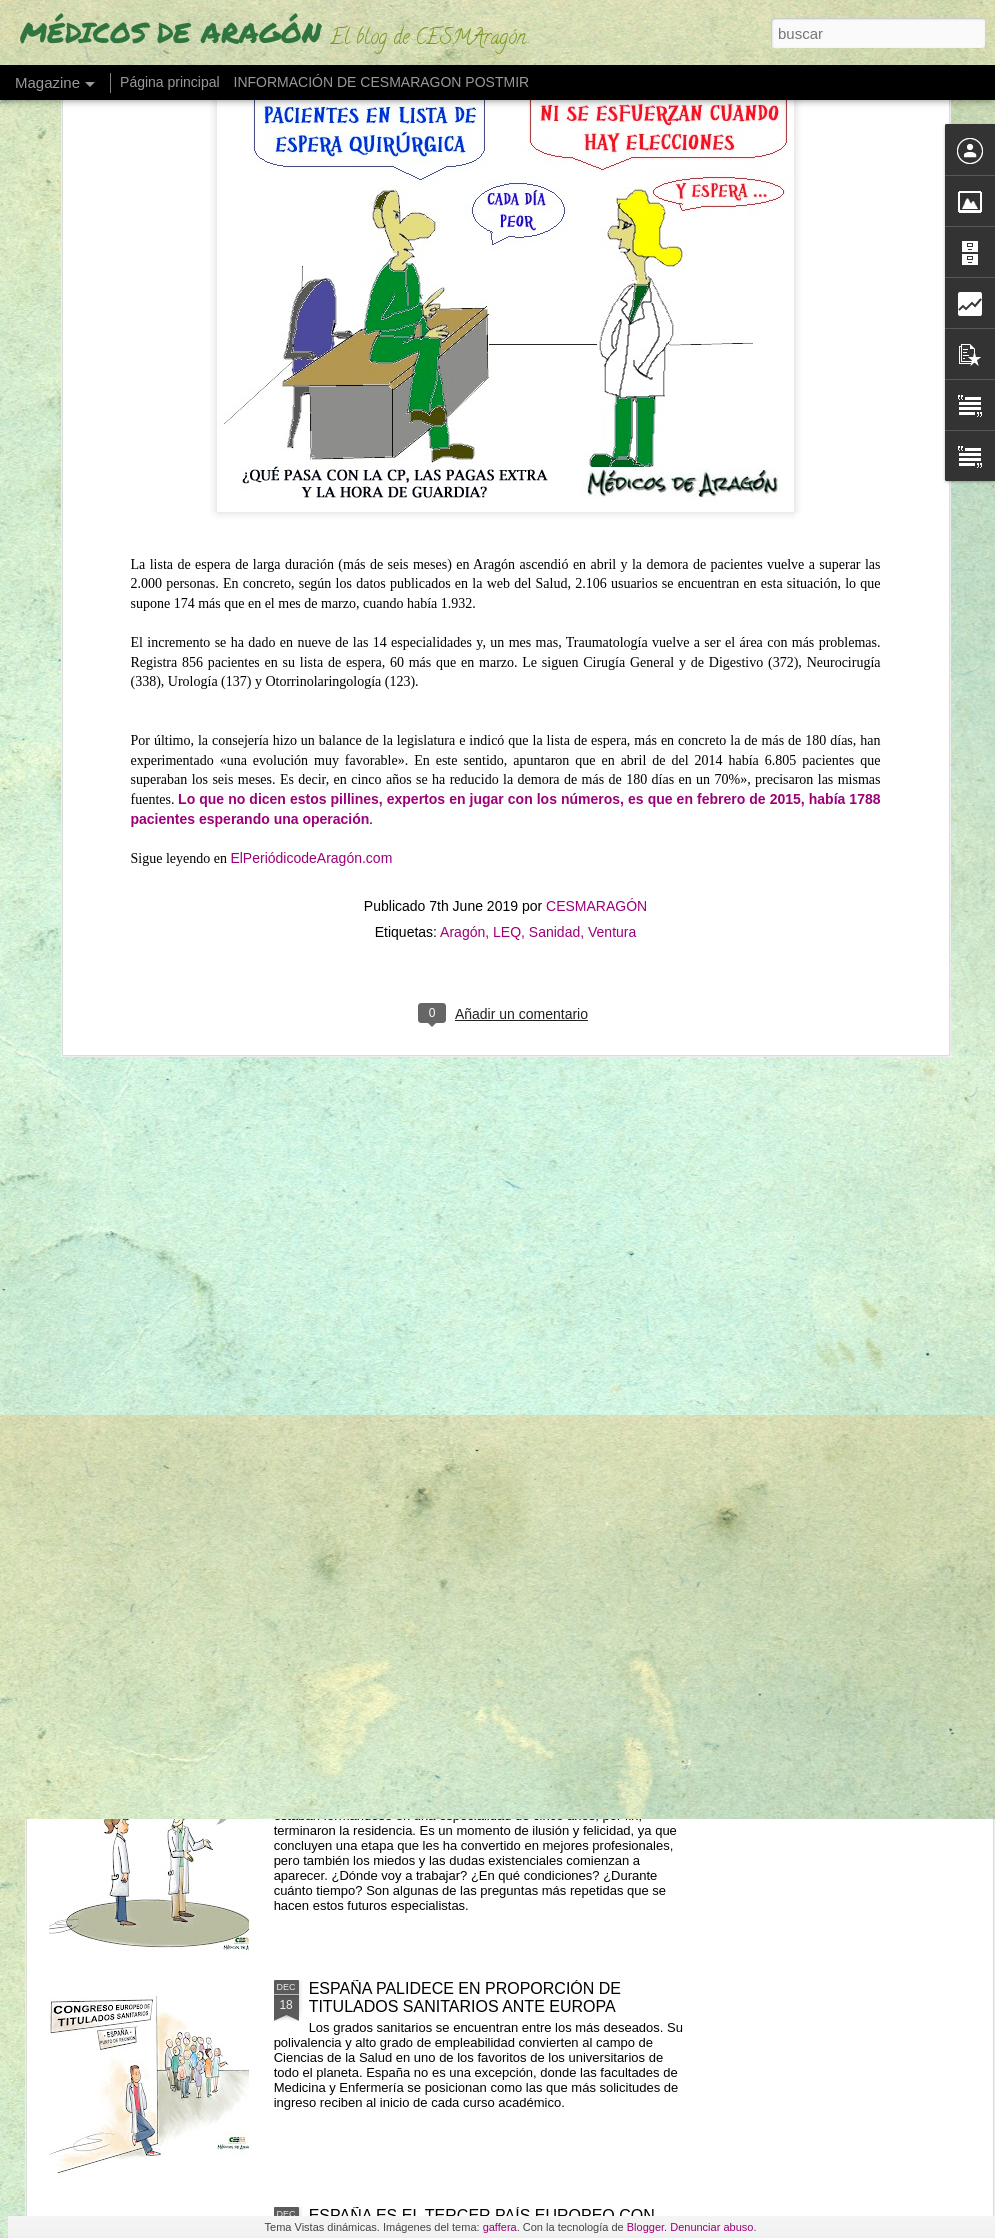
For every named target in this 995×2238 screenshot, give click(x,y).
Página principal (170, 82)
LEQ (507, 678)
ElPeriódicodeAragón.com (311, 604)
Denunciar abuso (711, 2227)
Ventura (612, 678)
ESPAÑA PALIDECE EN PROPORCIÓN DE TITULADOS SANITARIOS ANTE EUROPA (465, 1997)
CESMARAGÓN (596, 652)
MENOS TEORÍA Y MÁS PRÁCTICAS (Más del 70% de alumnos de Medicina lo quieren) (495, 1316)
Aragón (462, 678)
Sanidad (554, 678)
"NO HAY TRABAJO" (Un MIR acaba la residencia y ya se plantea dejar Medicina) (493, 1770)
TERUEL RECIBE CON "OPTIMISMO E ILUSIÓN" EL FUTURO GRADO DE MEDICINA (499, 1543)
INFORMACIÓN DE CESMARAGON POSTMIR (382, 82)
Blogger (645, 2227)
